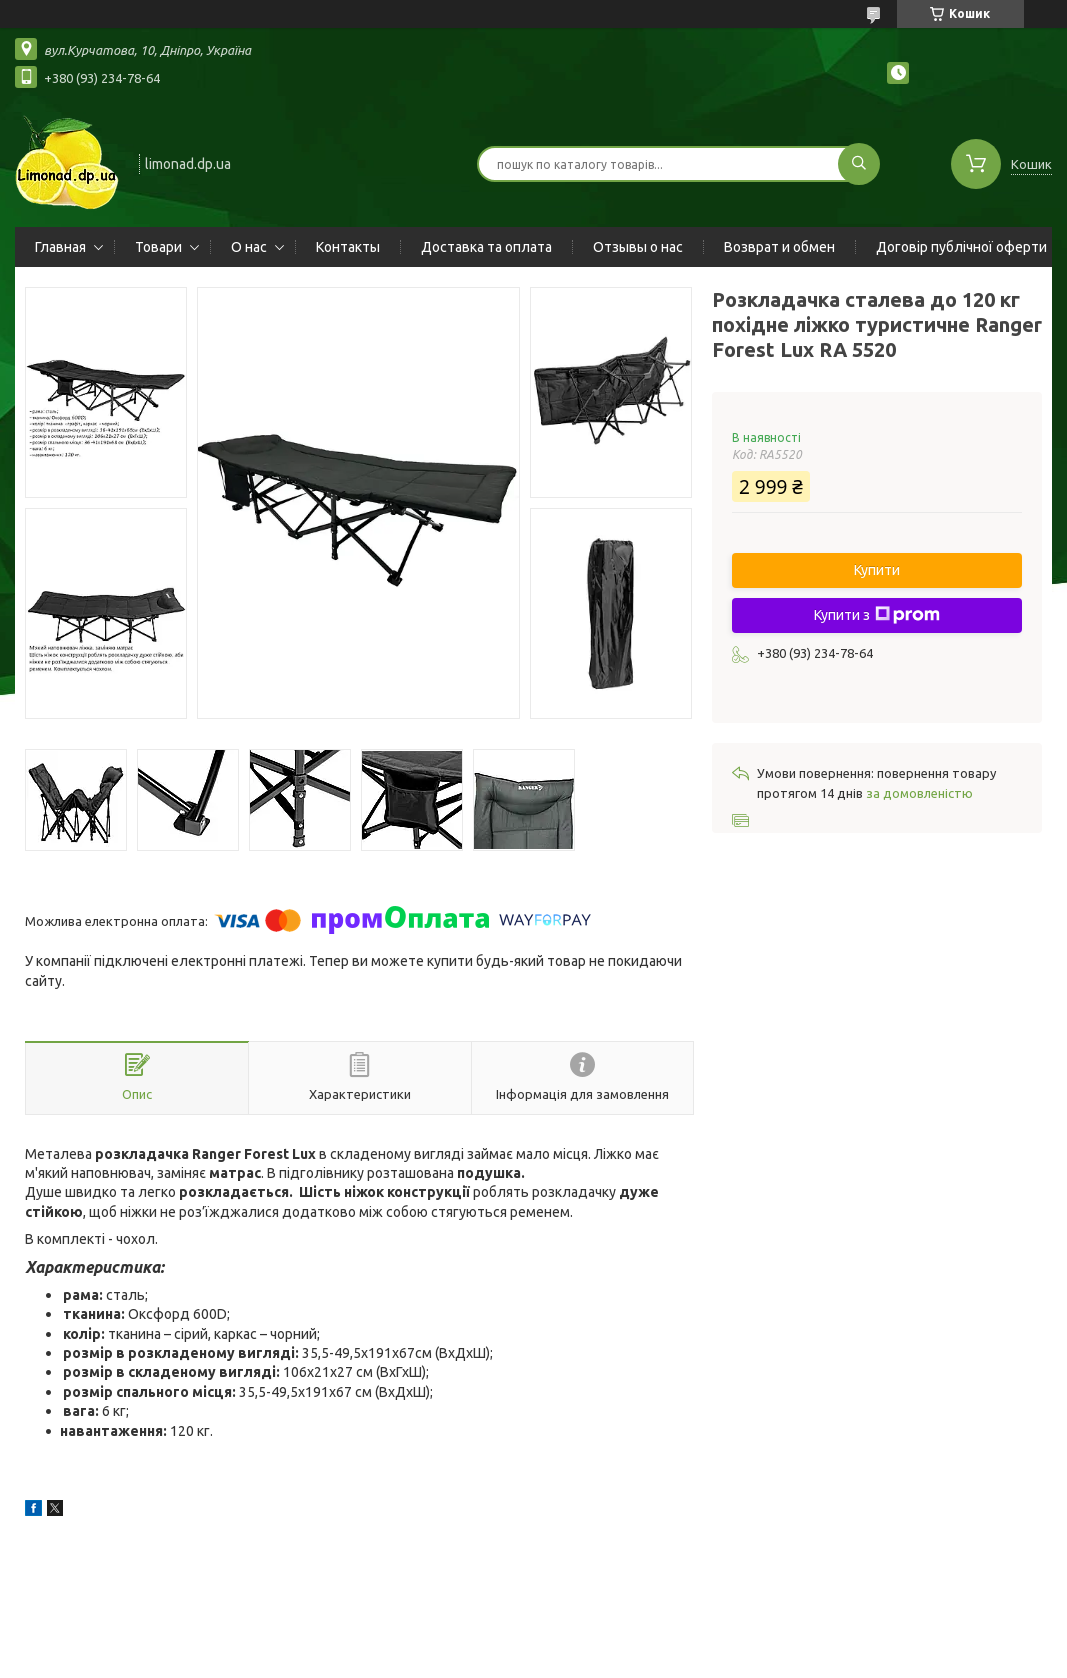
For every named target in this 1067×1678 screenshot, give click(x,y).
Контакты (348, 247)
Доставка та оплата (486, 247)
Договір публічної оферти (961, 247)
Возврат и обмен (779, 247)
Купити (877, 570)
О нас (249, 247)
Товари (158, 247)
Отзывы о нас (638, 247)
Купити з (877, 615)
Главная (60, 247)
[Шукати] (859, 164)
